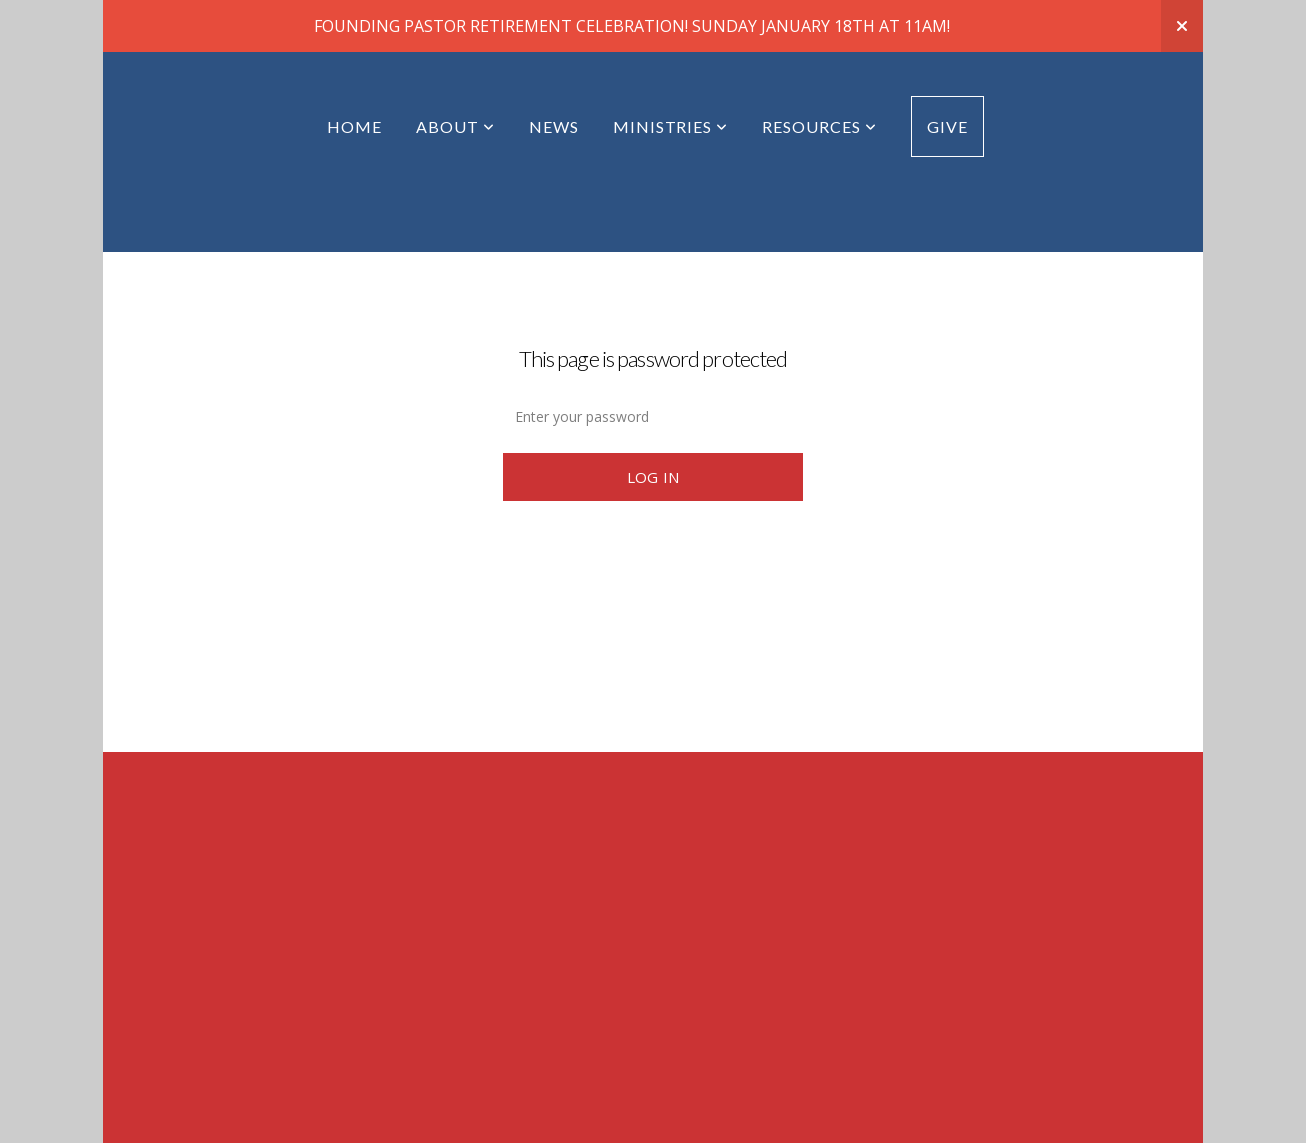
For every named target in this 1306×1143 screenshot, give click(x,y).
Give (947, 74)
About (455, 74)
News (554, 74)
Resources (819, 74)
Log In (653, 425)
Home (354, 74)
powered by (653, 1118)
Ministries (671, 74)
